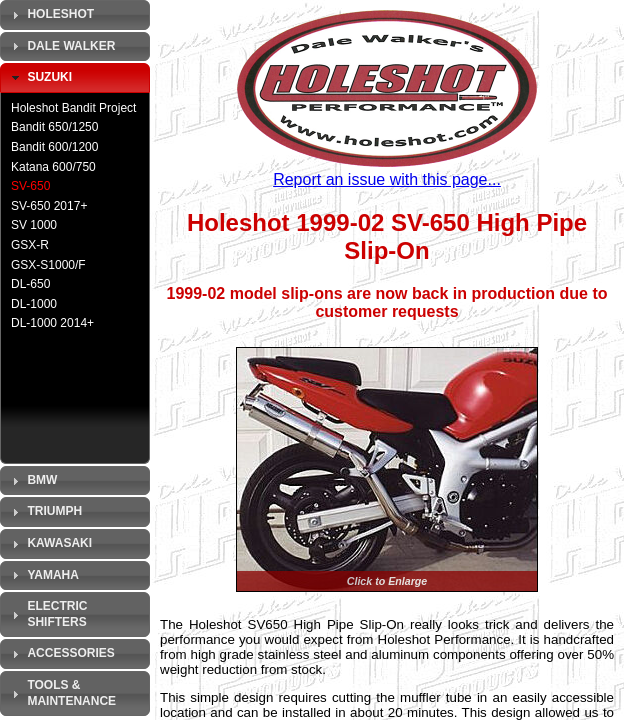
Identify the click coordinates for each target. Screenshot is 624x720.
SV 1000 (34, 225)
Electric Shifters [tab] (47, 614)
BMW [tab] (32, 481)
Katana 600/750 (53, 167)
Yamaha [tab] (43, 575)
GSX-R (30, 245)
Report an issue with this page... (387, 179)
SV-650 (30, 186)
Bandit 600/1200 (54, 147)
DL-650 (30, 284)
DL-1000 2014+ (52, 323)
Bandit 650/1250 (54, 127)
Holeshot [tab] (50, 15)
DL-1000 (34, 304)
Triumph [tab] (44, 512)
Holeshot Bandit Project (73, 108)
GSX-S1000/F (48, 265)
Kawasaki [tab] (49, 544)
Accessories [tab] (61, 654)
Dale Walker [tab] (61, 46)
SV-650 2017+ (49, 206)
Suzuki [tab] (39, 78)
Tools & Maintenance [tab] (61, 693)
